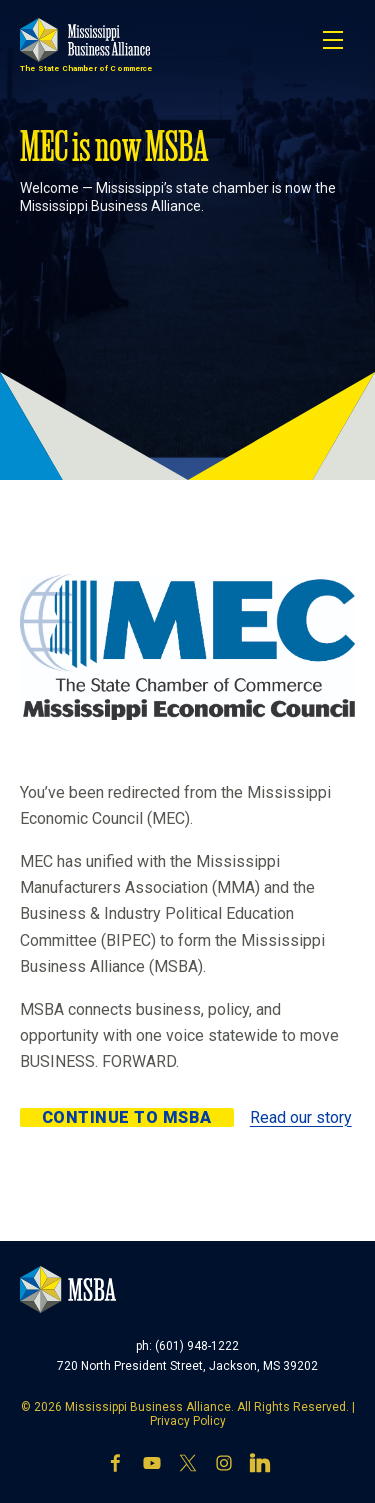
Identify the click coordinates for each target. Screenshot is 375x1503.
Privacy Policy (188, 1421)
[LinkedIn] (260, 1465)
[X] (188, 1465)
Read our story (301, 1117)
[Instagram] (224, 1465)
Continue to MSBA (127, 1117)
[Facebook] (116, 1465)
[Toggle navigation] (333, 40)
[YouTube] (152, 1465)
